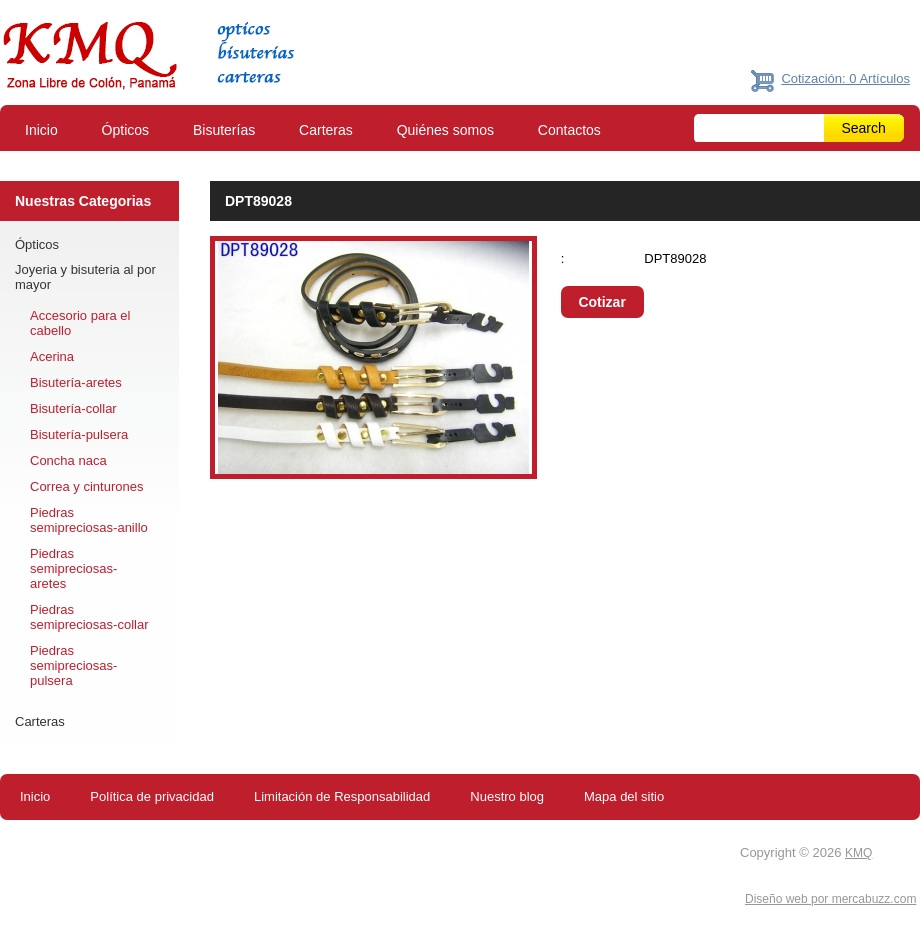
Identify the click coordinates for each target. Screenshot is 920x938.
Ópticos (125, 130)
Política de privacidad (152, 796)
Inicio (41, 130)
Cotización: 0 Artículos (845, 78)
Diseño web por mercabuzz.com (830, 899)
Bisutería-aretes (76, 382)
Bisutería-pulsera (79, 434)
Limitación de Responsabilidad (342, 796)
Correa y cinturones (86, 486)
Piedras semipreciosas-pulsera (73, 665)
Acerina (52, 356)
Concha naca (68, 460)
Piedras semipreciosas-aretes (73, 568)
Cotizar (601, 302)
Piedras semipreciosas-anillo (89, 520)
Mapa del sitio (624, 796)
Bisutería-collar (73, 408)
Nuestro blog (507, 796)
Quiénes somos (445, 130)
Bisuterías (224, 130)
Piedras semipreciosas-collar (89, 617)
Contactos (569, 130)
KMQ (858, 853)
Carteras (326, 130)
